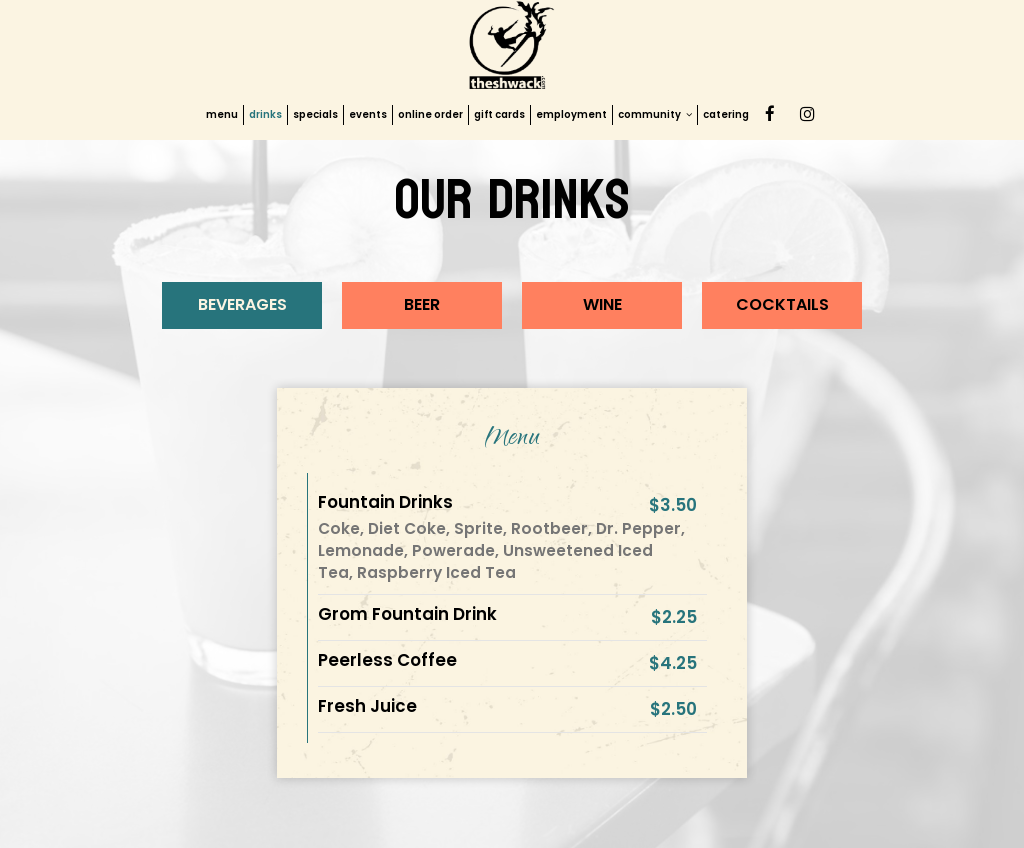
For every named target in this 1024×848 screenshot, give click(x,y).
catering (726, 114)
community (655, 114)
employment (571, 114)
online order (430, 114)
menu (222, 114)
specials (315, 114)
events (368, 114)
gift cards (499, 114)
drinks (265, 114)
